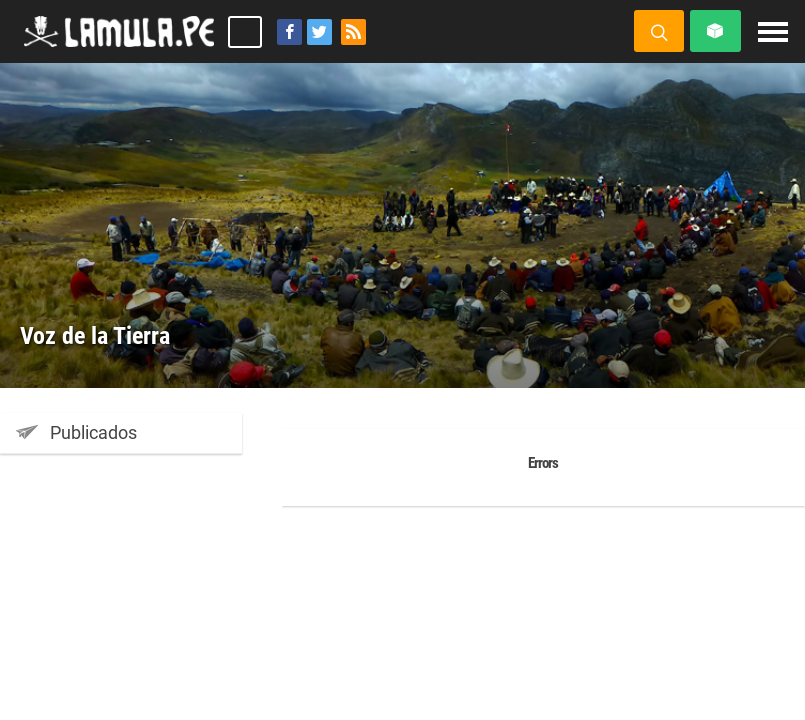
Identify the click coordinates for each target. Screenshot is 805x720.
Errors (543, 463)
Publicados (76, 432)
